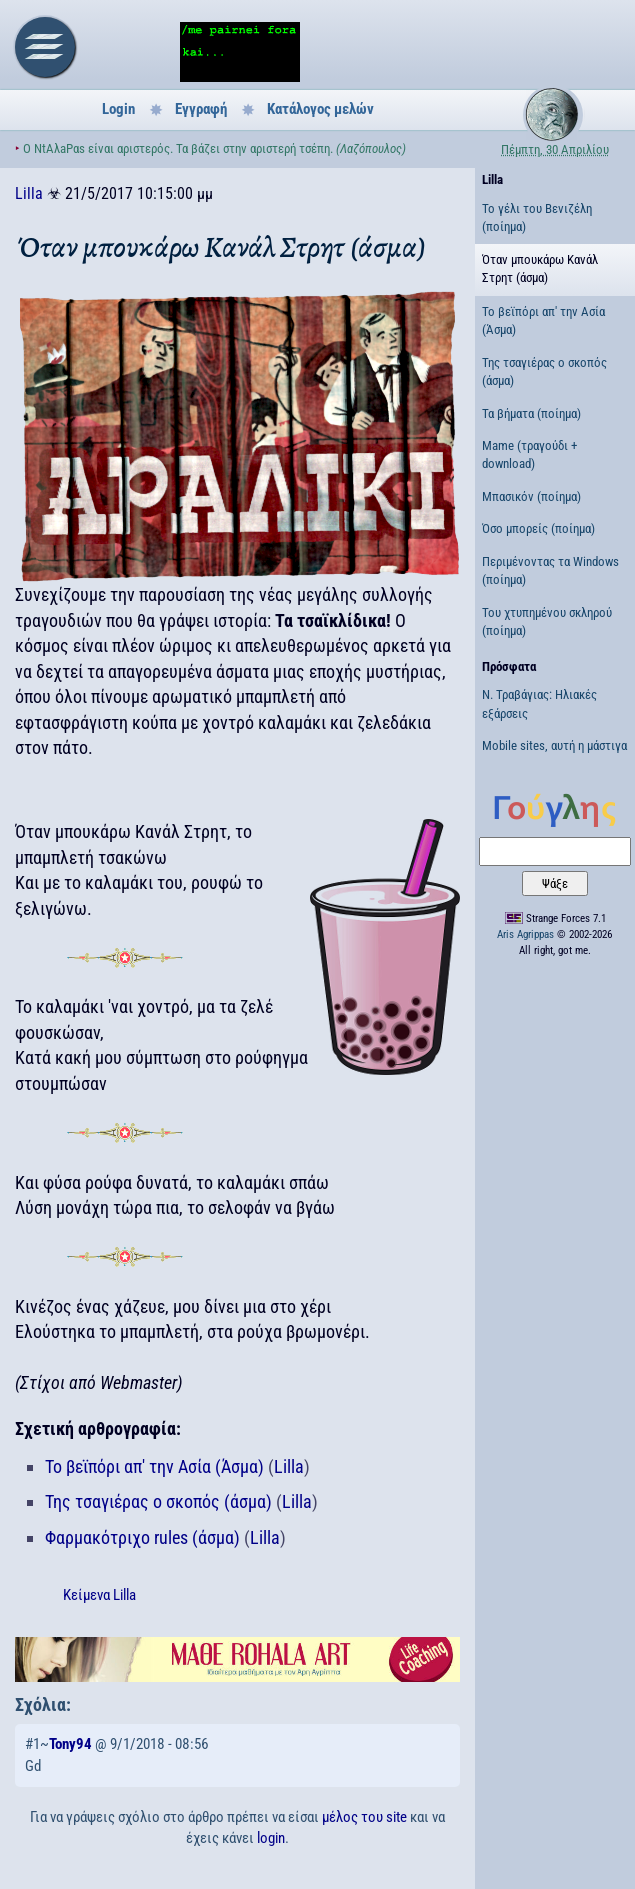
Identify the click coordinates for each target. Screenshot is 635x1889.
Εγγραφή (201, 109)
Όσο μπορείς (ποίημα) (538, 528)
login (271, 1838)
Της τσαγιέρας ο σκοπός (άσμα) (158, 1501)
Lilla (29, 193)
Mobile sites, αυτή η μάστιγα (554, 745)
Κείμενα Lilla (99, 1595)
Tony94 (70, 1744)
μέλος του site (364, 1817)
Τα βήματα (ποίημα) (531, 413)
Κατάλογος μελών (320, 109)
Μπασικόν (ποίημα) (531, 496)
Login (118, 109)
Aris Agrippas (525, 934)
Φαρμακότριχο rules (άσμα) (142, 1537)
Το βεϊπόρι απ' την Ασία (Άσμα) (154, 1466)
